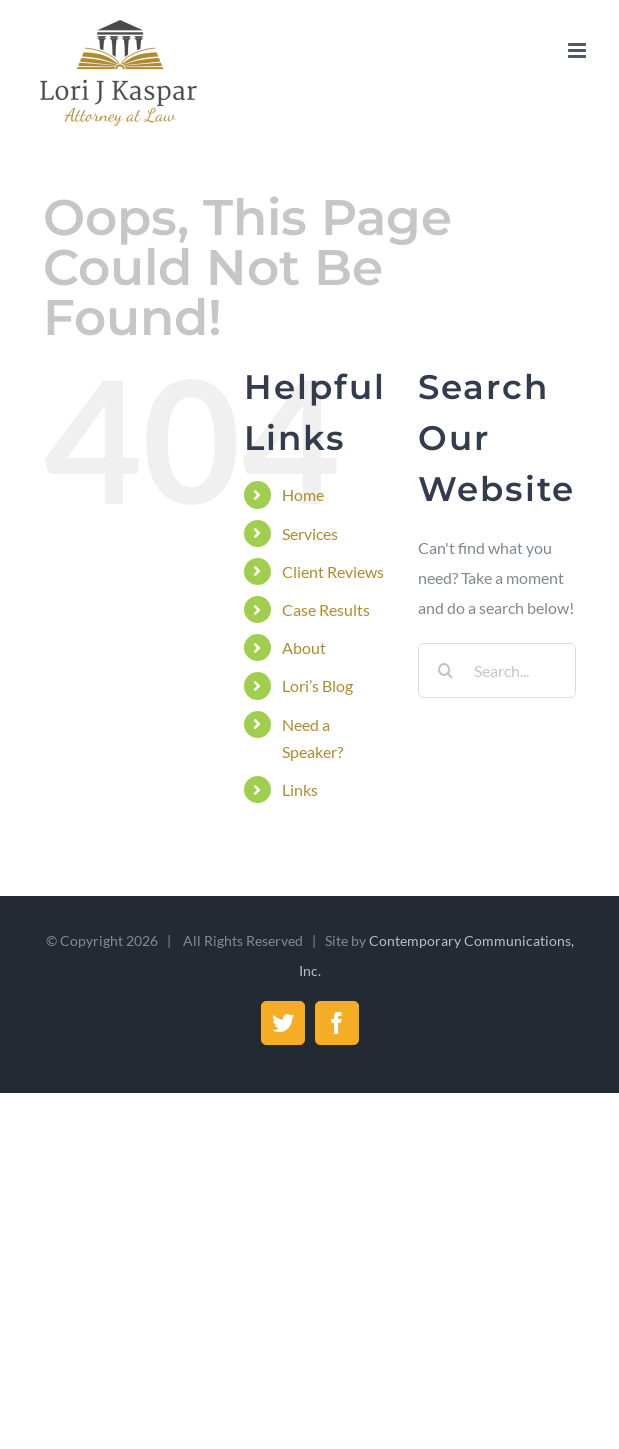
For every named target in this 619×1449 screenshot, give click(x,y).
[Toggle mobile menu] (578, 50)
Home (303, 494)
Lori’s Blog (317, 685)
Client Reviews (333, 571)
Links (300, 789)
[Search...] (496, 670)
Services (310, 533)
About (304, 647)
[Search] (445, 670)
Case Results (326, 609)
